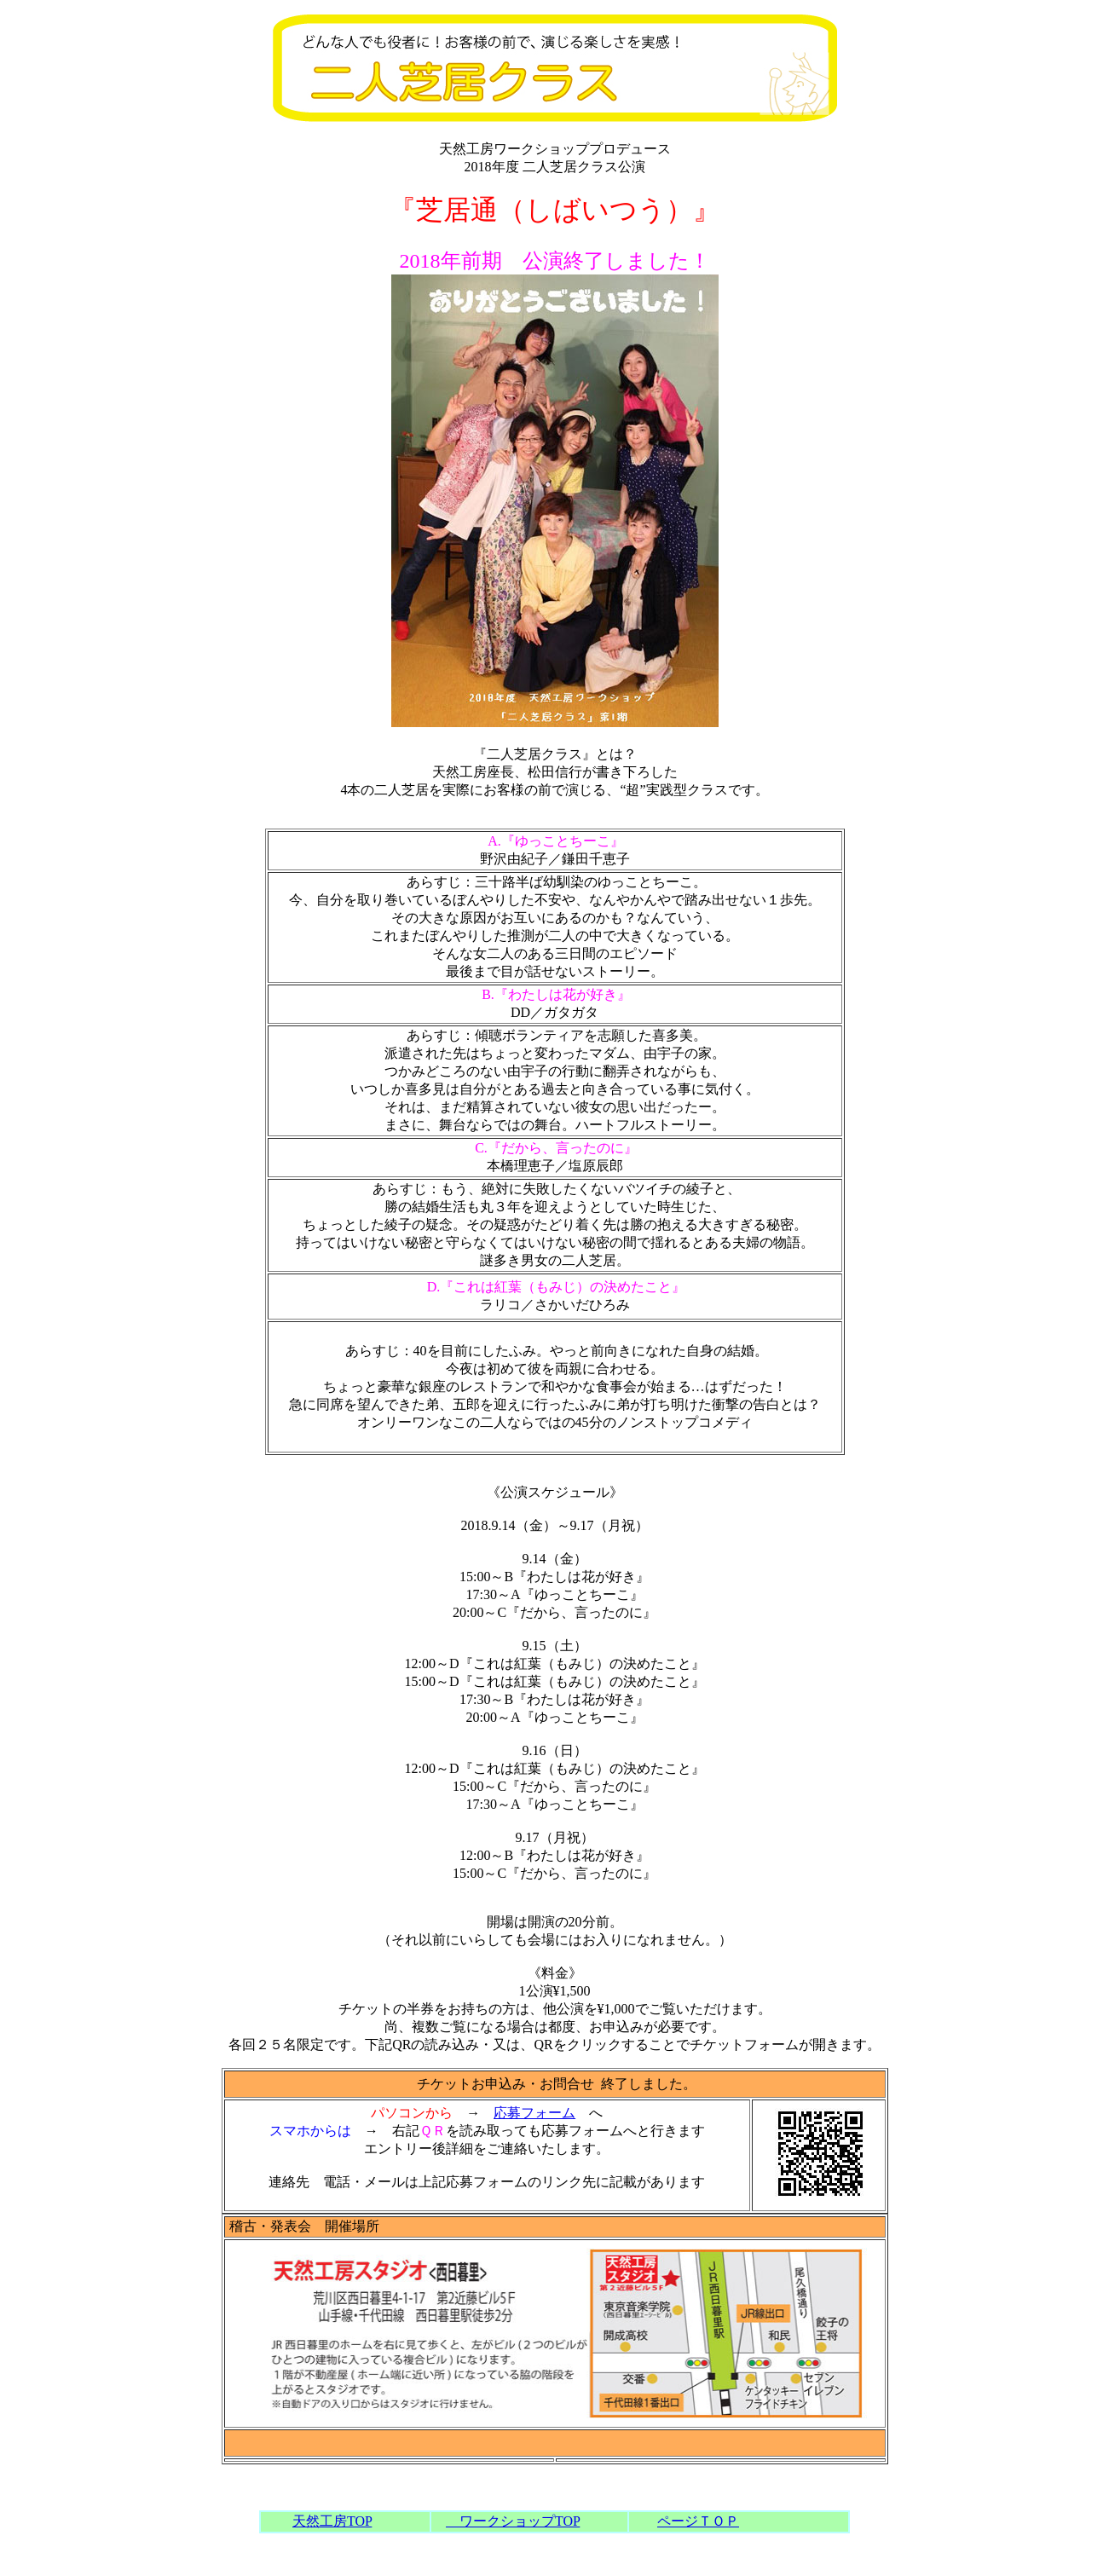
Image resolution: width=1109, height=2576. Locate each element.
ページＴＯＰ (698, 2521)
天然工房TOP (332, 2521)
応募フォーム (534, 2112)
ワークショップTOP (513, 2521)
